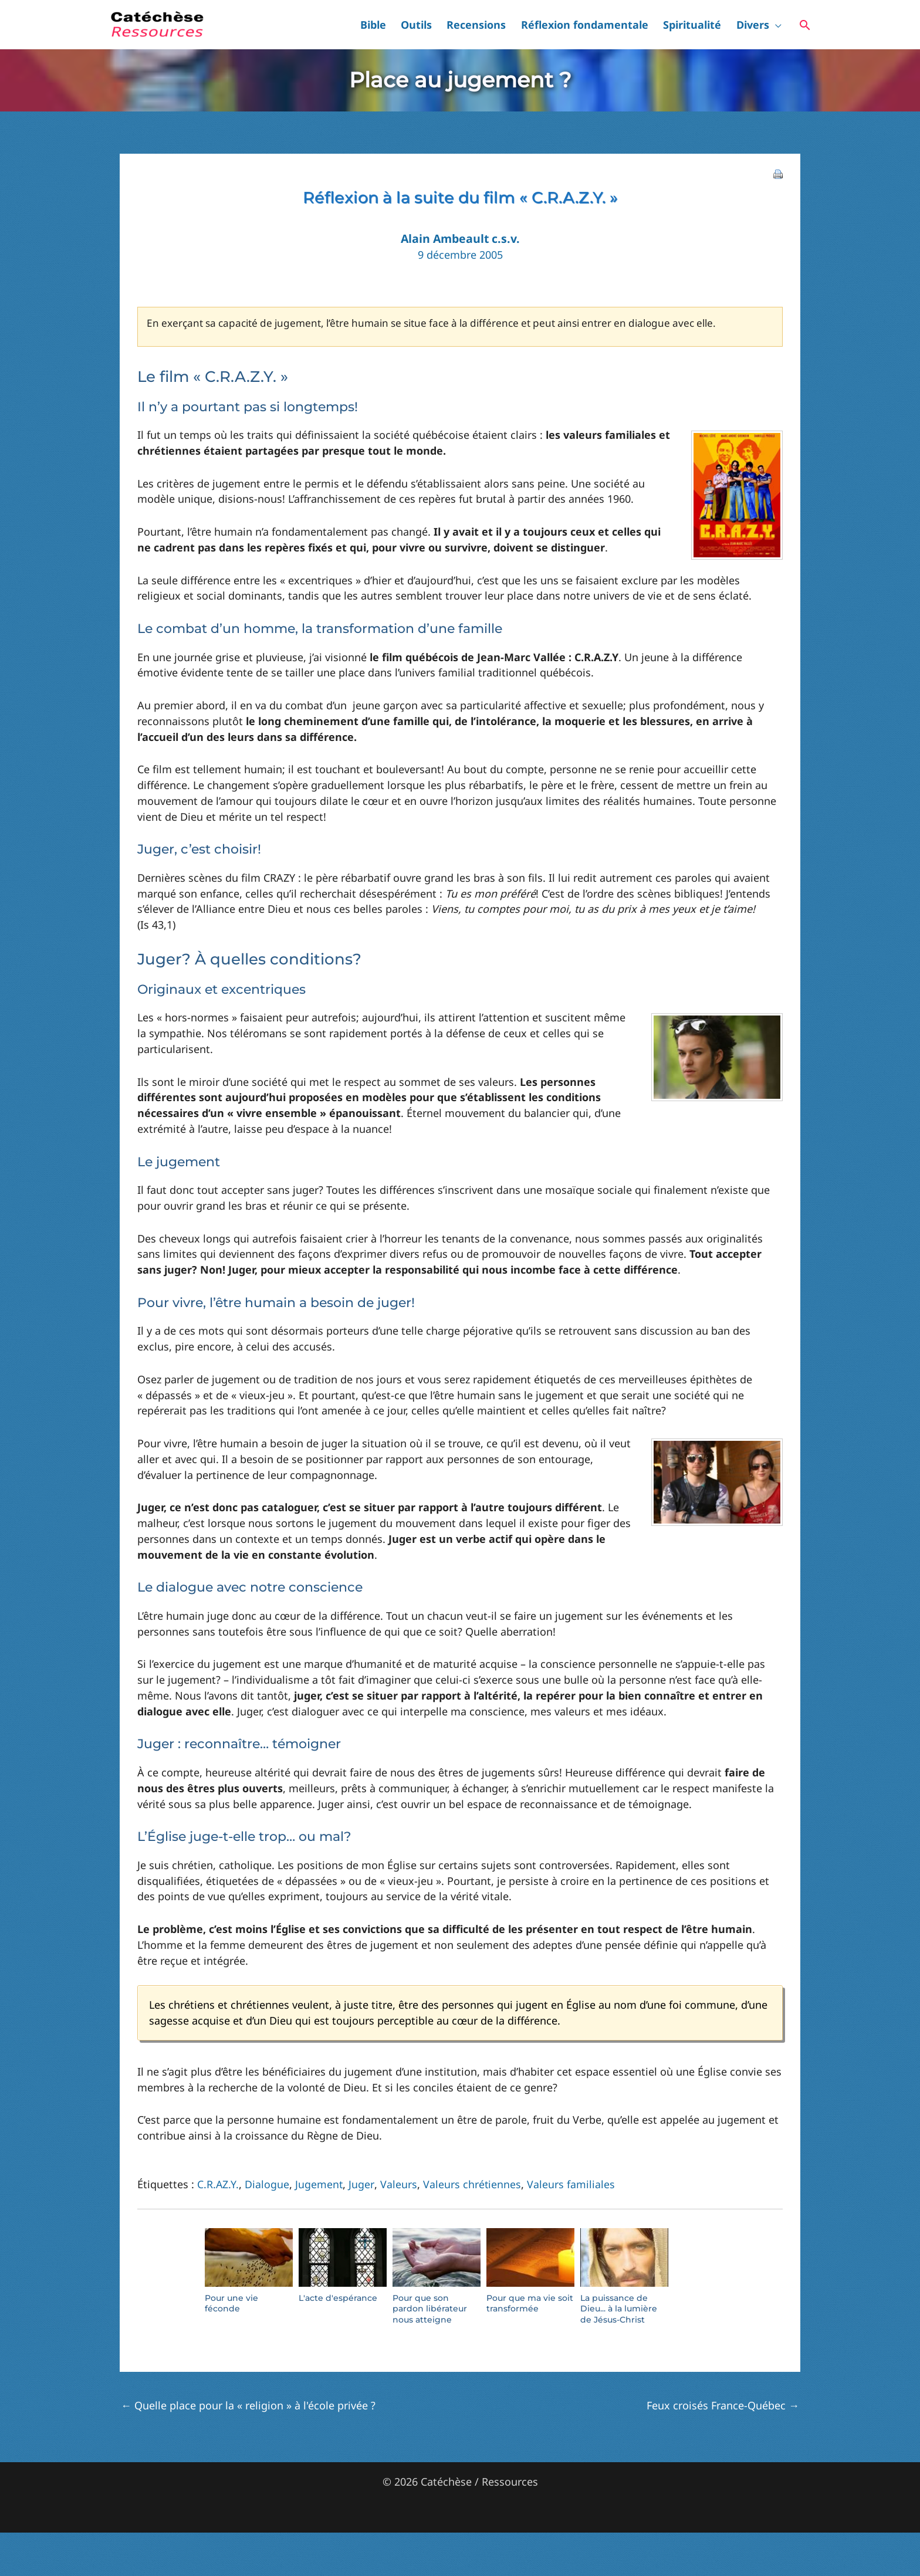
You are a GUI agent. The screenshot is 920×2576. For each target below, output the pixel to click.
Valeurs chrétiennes (471, 2184)
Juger (362, 2184)
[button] (780, 24)
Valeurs (398, 2184)
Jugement (320, 2184)
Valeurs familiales (571, 2184)
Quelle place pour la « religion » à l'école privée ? (248, 2405)
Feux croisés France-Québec (723, 2405)
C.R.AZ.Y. (218, 2184)
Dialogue (267, 2184)
